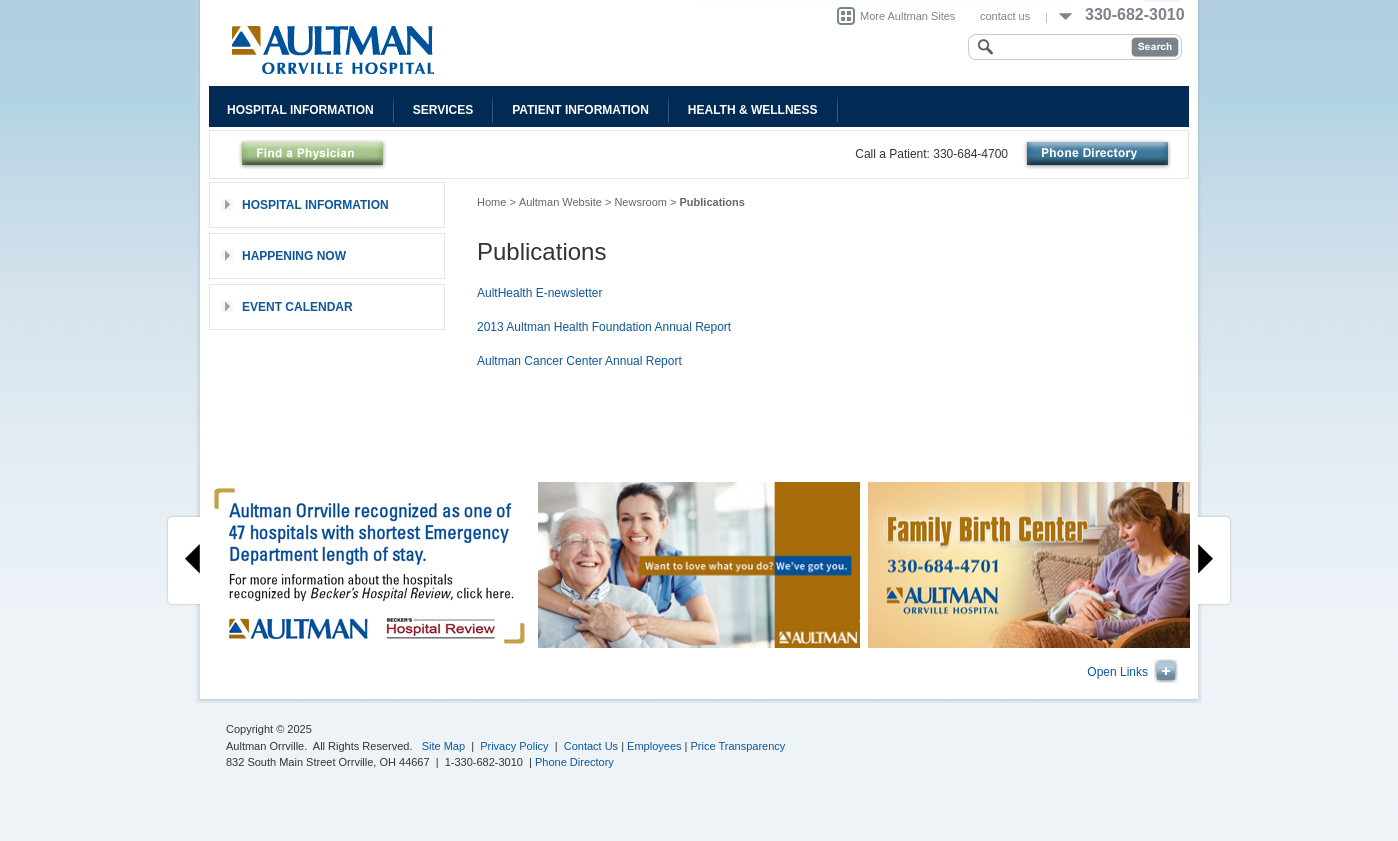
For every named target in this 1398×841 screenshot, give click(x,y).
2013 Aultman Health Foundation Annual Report (604, 327)
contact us (1005, 16)
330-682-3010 (1135, 14)
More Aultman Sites (907, 16)
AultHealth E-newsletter (539, 293)
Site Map (443, 746)
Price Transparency (738, 746)
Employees (654, 746)
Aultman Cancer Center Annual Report (579, 361)
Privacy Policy (514, 746)
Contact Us (591, 746)
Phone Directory (574, 762)
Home (491, 202)
